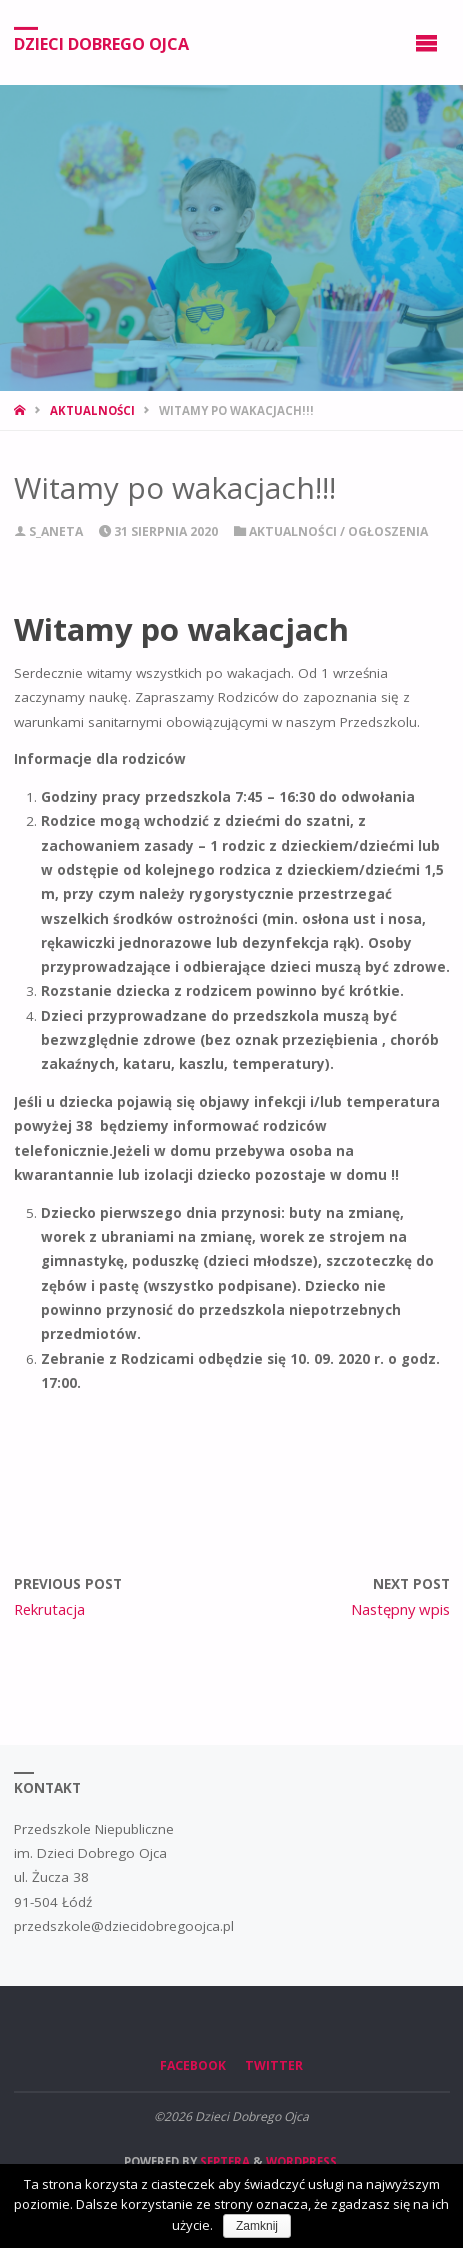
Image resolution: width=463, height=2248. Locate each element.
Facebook (193, 2065)
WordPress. (303, 2161)
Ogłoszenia (388, 531)
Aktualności (92, 410)
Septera (223, 2161)
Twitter (274, 2065)
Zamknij (257, 2226)
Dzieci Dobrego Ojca (101, 43)
